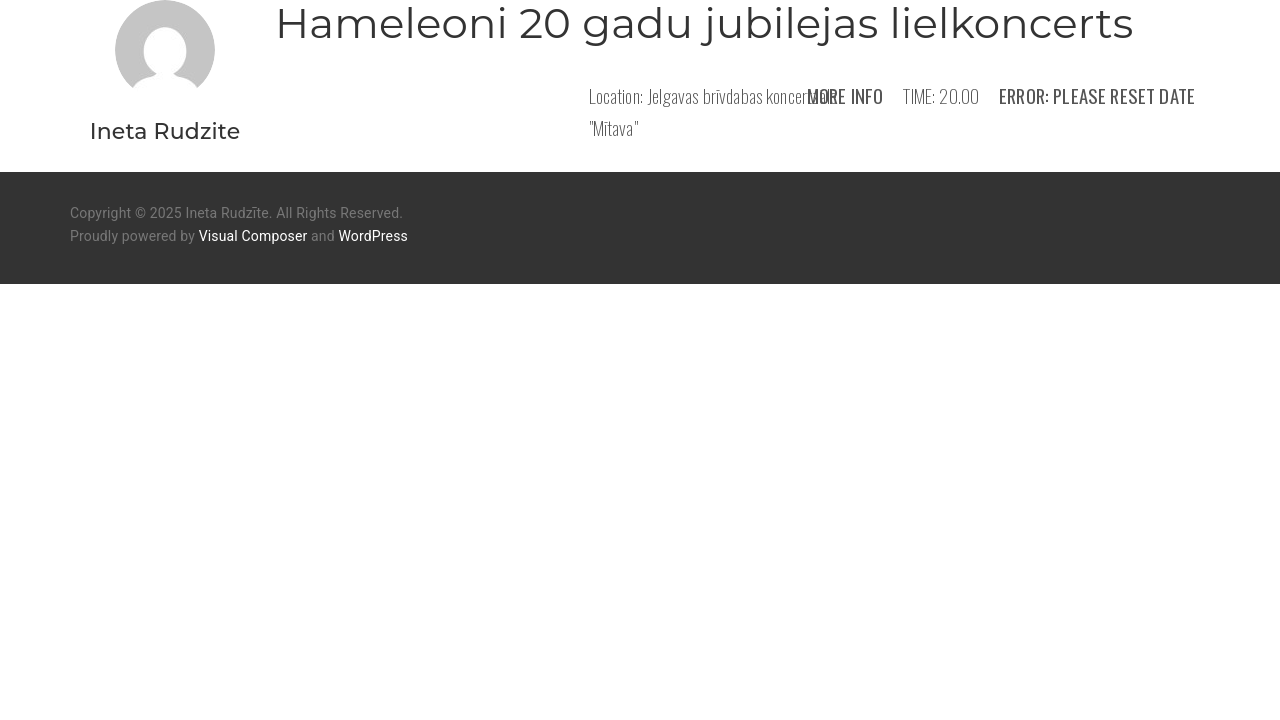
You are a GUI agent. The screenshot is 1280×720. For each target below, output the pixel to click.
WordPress (372, 236)
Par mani (494, 673)
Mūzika (594, 673)
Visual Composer (253, 236)
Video (678, 673)
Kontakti (882, 673)
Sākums (392, 673)
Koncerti (772, 673)
